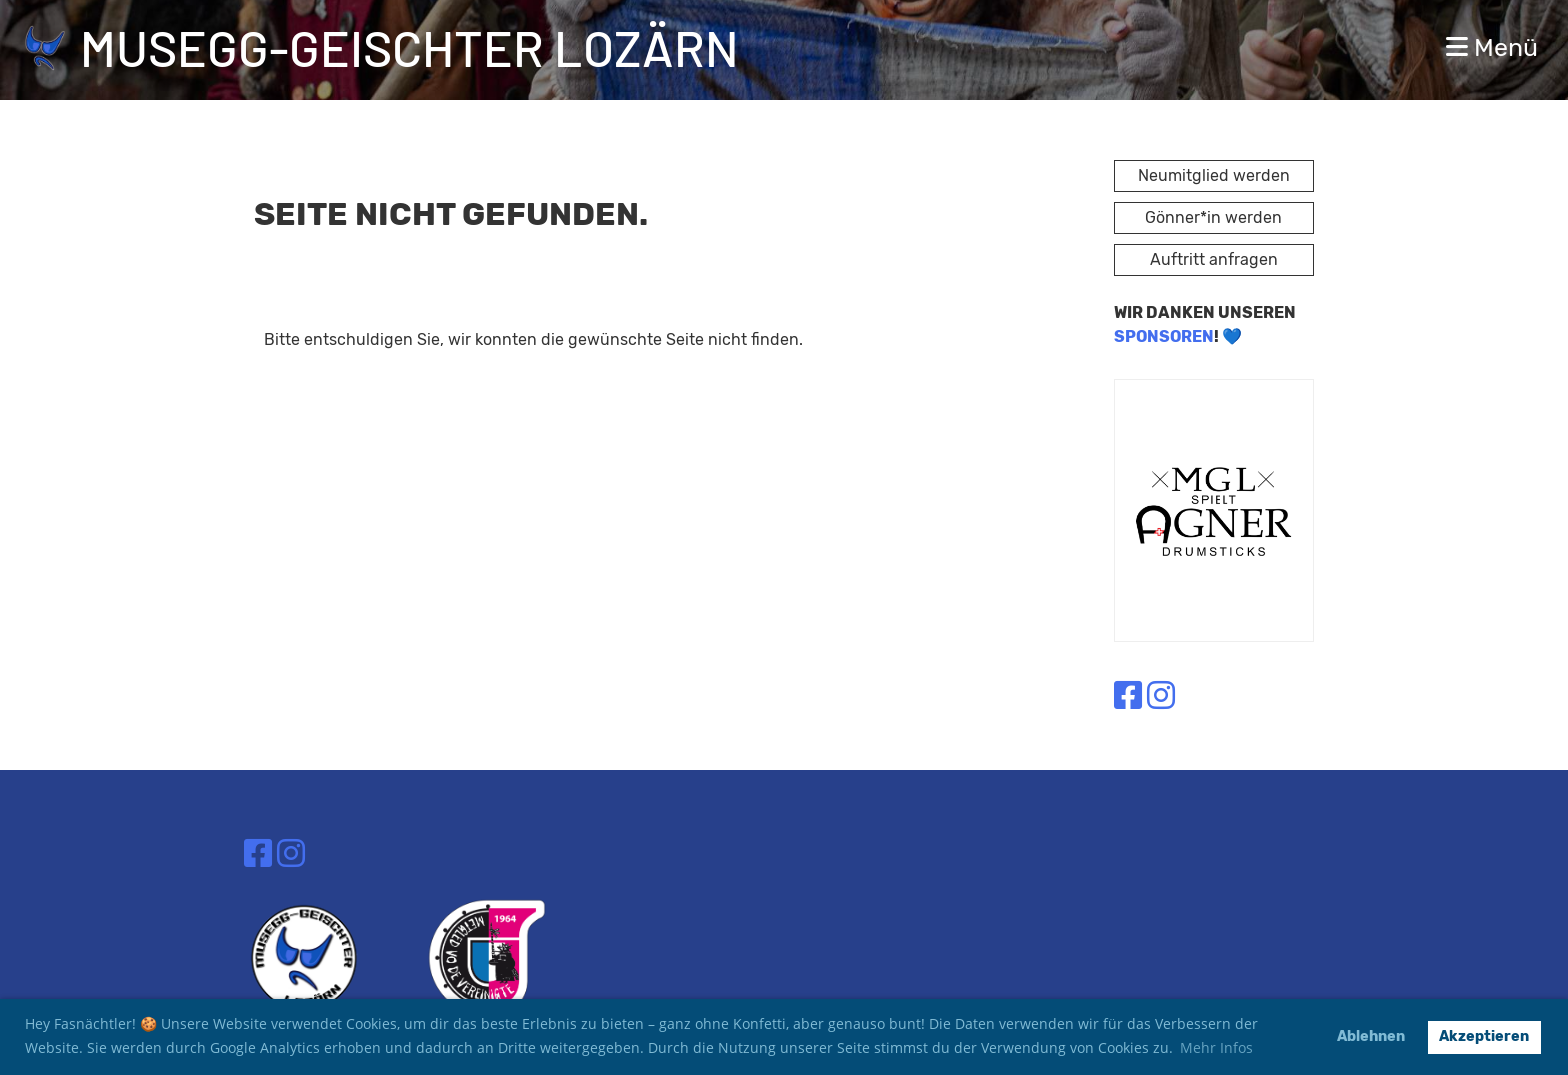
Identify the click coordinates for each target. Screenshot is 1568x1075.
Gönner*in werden (1213, 217)
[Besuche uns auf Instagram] (1161, 696)
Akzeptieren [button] (1484, 1036)
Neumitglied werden (1214, 175)
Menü (1492, 47)
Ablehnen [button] (1371, 1036)
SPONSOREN (1164, 336)
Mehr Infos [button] (1216, 1047)
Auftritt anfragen (1214, 259)
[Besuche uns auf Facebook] (1128, 696)
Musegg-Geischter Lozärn (409, 47)
